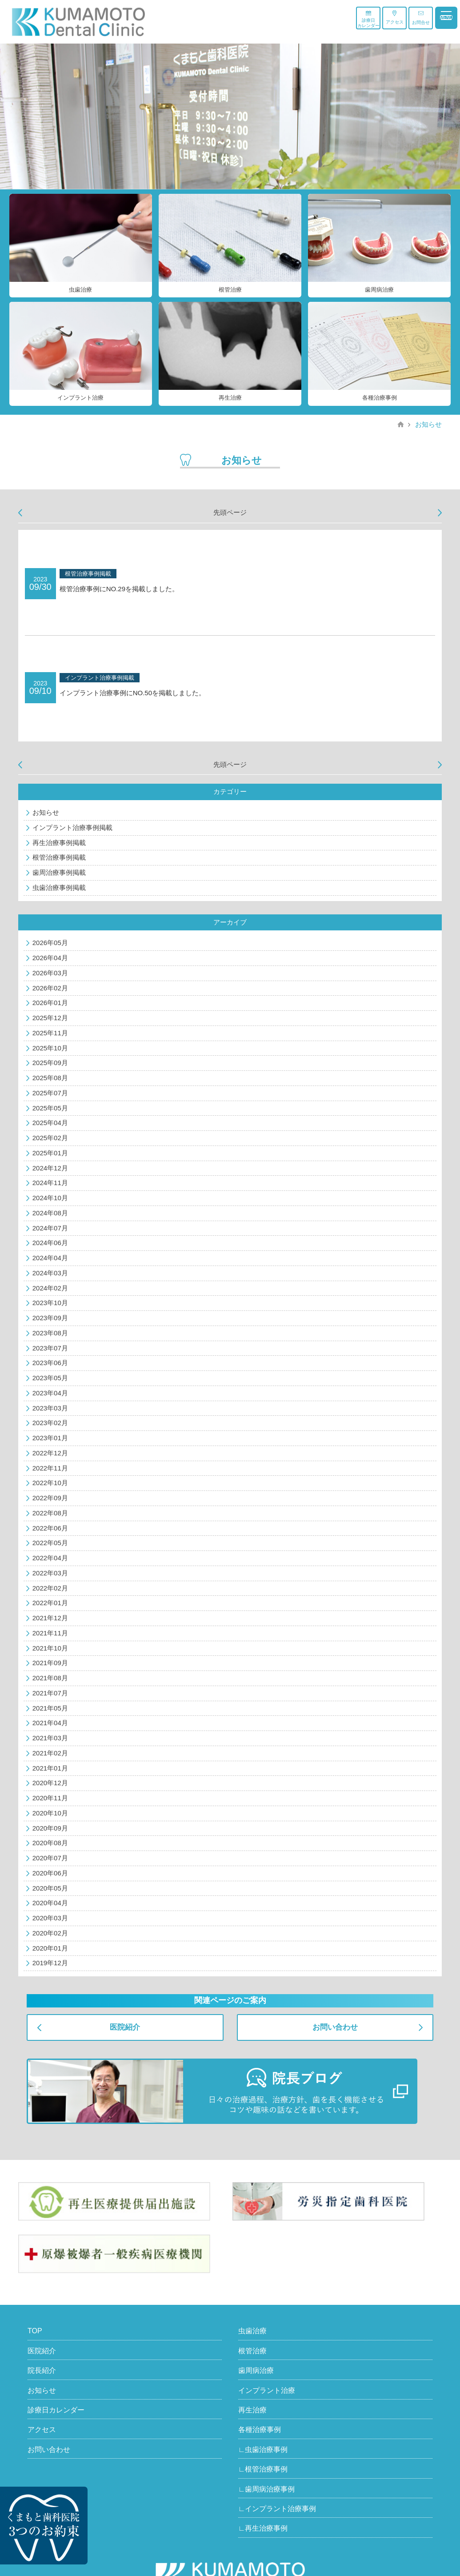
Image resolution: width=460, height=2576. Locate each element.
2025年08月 (50, 1078)
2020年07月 (50, 1858)
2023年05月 (50, 1378)
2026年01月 (50, 1002)
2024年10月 (50, 1198)
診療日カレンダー (368, 19)
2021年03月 (50, 1738)
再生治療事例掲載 (59, 842)
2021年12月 (50, 1618)
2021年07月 (50, 1693)
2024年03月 (50, 1273)
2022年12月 (50, 1453)
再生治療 (252, 2410)
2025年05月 (50, 1108)
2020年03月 (50, 1918)
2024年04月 (50, 1258)
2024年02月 (50, 1288)
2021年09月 (50, 1663)
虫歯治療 (252, 2331)
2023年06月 (50, 1362)
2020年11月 (50, 1798)
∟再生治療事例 (263, 2528)
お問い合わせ (335, 2027)
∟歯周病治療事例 (266, 2489)
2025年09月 (50, 1062)
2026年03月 (50, 973)
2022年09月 (50, 1498)
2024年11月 (50, 1182)
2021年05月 (50, 1708)
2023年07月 (50, 1348)
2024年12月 (50, 1168)
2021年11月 (50, 1633)
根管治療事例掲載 (59, 857)
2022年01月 (50, 1602)
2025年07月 (50, 1093)
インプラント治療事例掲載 (72, 827)
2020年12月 (50, 1783)
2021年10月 (50, 1648)
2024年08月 (50, 1213)
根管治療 (252, 2351)
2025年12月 (50, 1018)
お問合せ (421, 17)
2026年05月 (50, 942)
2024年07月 (50, 1228)
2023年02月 (50, 1422)
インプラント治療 (266, 2390)
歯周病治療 (256, 2370)
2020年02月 (50, 1933)
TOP (35, 2331)
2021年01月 (50, 1768)
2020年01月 (50, 1948)
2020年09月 (50, 1828)
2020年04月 (50, 1903)
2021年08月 (50, 1678)
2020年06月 (50, 1873)
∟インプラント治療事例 (277, 2508)
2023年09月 (50, 1318)
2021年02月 (50, 1753)
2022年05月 (50, 1542)
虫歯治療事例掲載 (59, 887)
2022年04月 (50, 1558)
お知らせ (428, 424)
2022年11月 (50, 1468)
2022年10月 (50, 1482)
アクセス (395, 17)
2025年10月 (50, 1048)
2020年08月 (50, 1843)
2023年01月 (50, 1438)
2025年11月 (50, 1033)
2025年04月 (50, 1122)
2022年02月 (50, 1588)
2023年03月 (50, 1408)
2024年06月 (50, 1242)
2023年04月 (50, 1393)
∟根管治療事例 (263, 2469)
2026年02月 (50, 988)
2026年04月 (50, 957)
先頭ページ (230, 512)
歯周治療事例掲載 (59, 872)
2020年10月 (50, 1813)
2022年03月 (50, 1573)
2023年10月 (50, 1302)
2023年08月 (50, 1333)
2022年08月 (50, 1513)
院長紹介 (42, 2370)
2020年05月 (50, 1888)
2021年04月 (50, 1723)
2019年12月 (50, 1963)
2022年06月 (50, 1528)
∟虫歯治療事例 (263, 2449)
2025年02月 (50, 1138)
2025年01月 (50, 1153)
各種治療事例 (259, 2429)
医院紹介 (125, 2027)
